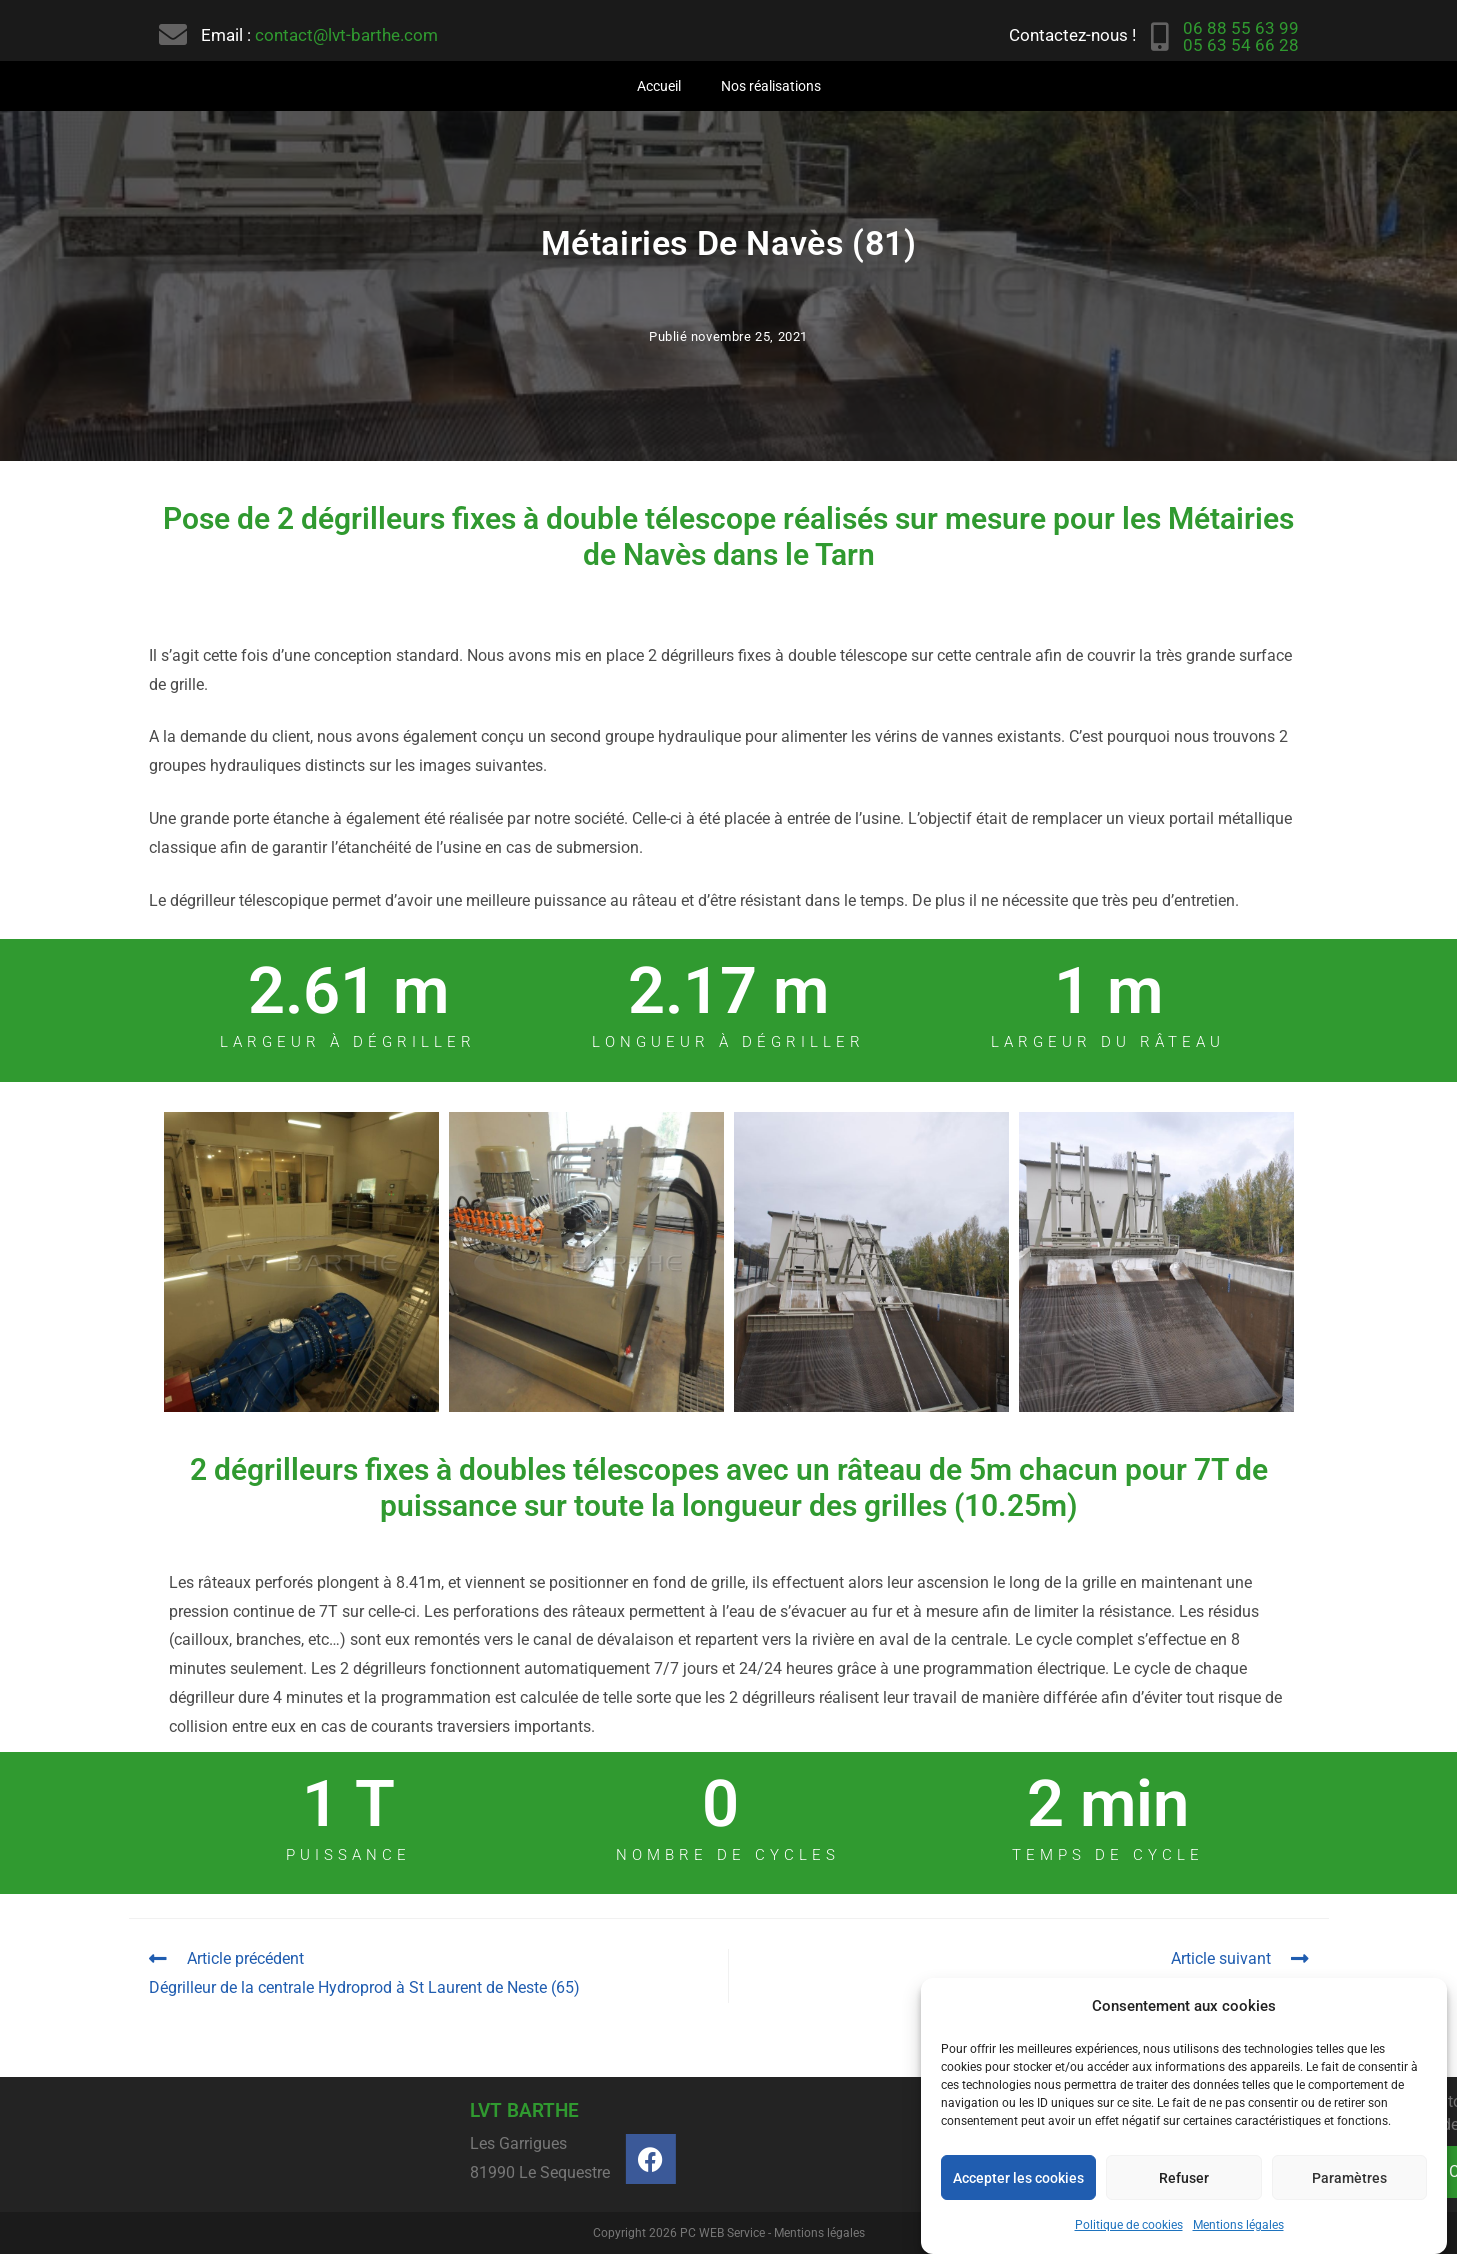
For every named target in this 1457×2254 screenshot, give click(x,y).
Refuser (1184, 2178)
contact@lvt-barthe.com (346, 35)
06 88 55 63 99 (1241, 28)
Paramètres (1349, 2178)
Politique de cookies (1129, 2225)
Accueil (659, 86)
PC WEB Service (722, 2233)
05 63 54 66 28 (1241, 45)
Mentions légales (1238, 2225)
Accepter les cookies (1018, 2178)
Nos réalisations (771, 86)
